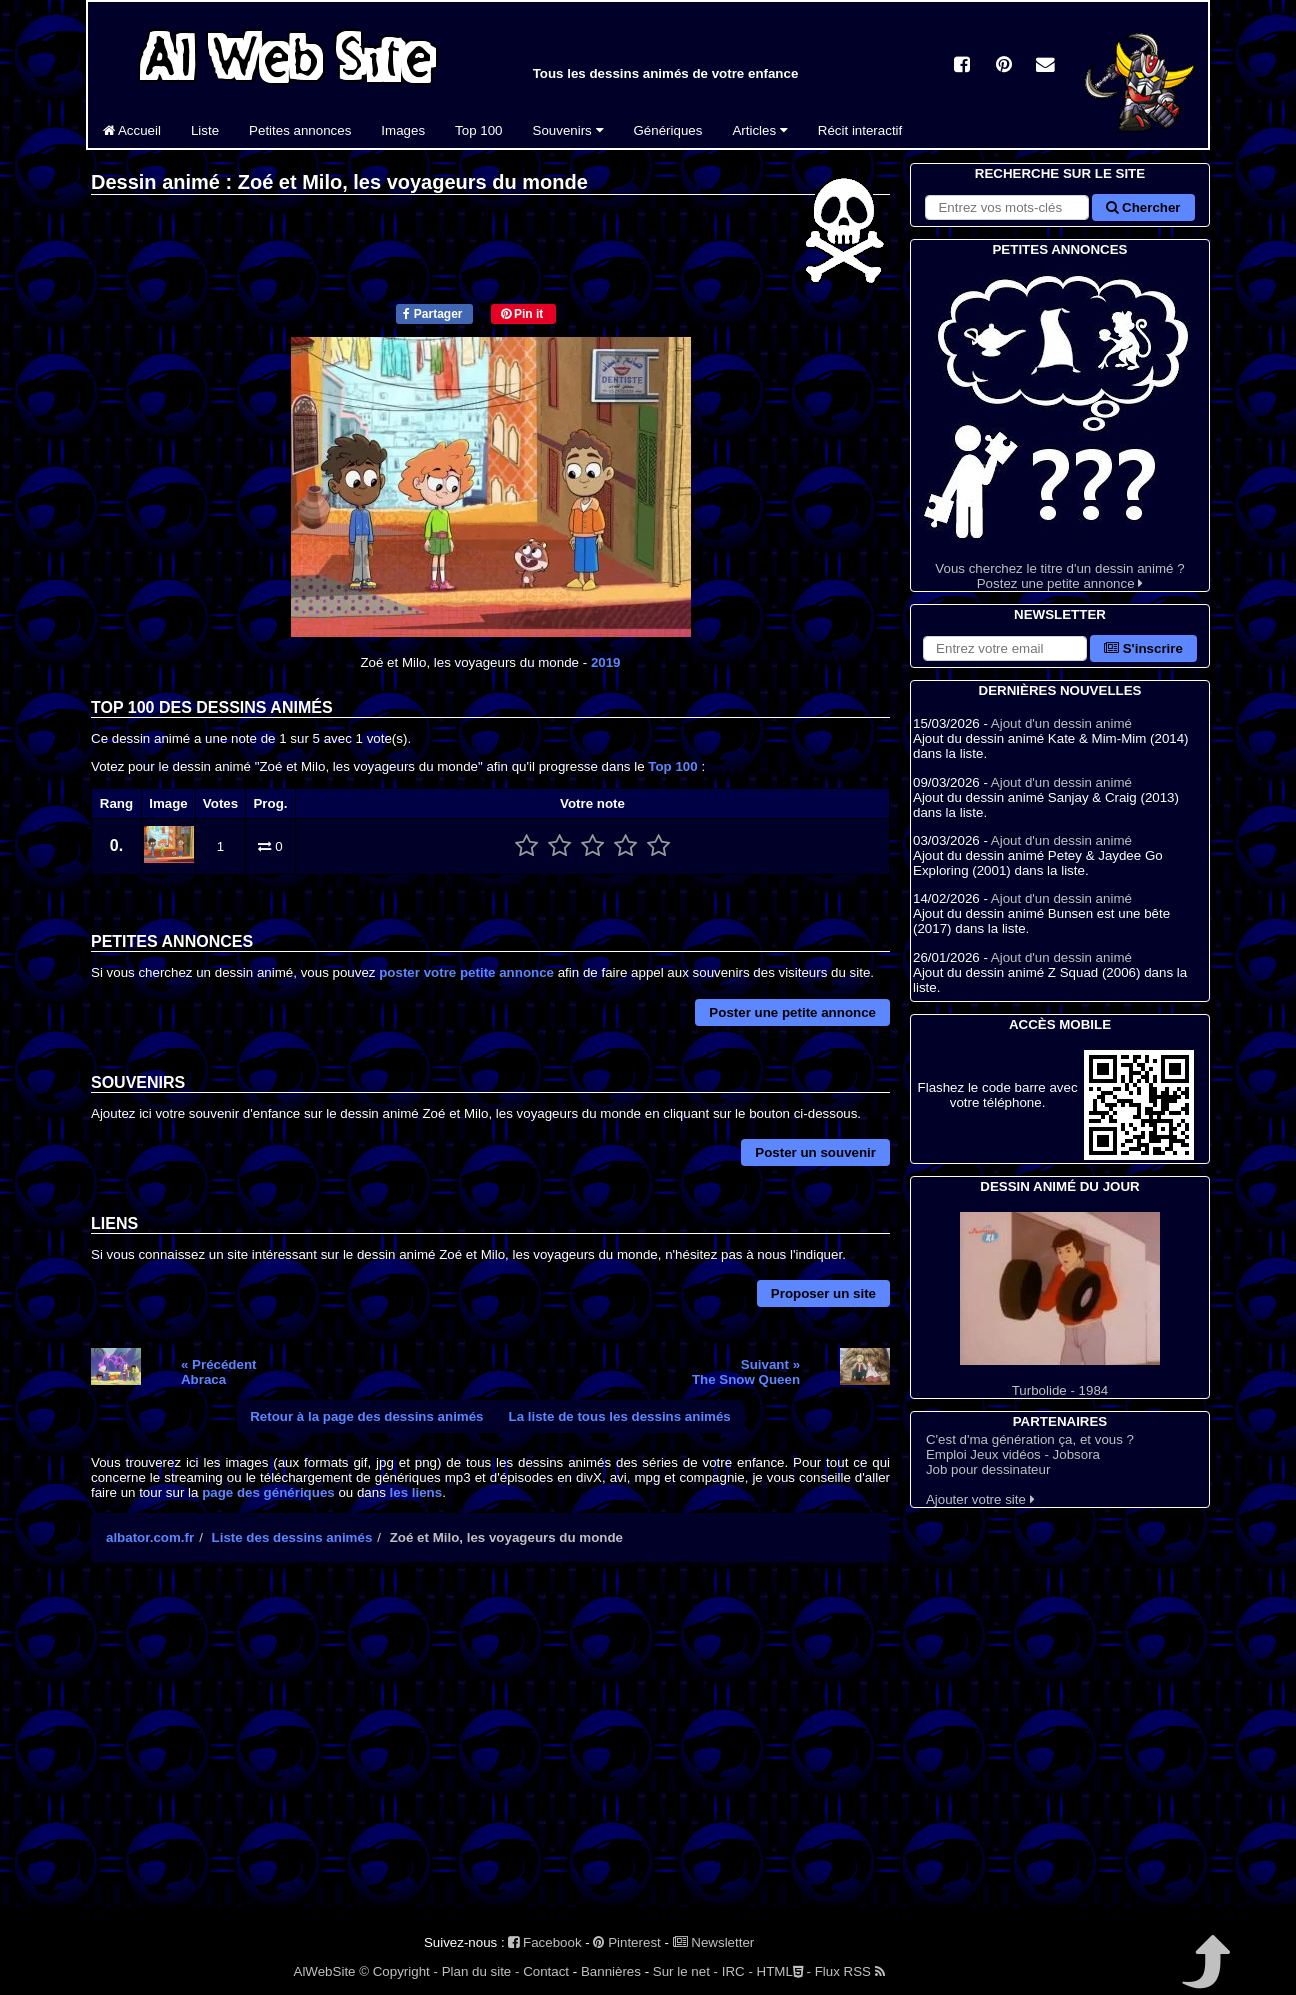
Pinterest (626, 1942)
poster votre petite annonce (466, 972)
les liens (416, 1492)
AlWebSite (325, 1971)
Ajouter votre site (980, 1499)
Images (403, 130)
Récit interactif (860, 130)
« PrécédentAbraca (219, 1372)
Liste (205, 130)
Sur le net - (685, 1971)
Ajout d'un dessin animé (1061, 723)
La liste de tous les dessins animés (620, 1416)
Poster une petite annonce (792, 1012)
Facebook (544, 1942)
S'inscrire (1143, 648)
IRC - (737, 1971)
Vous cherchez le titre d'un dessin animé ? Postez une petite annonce (1060, 425)
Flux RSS (850, 1971)
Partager (432, 314)
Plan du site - (481, 1971)
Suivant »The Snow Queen (746, 1372)
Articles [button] (759, 130)
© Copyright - (398, 1971)
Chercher (1143, 207)
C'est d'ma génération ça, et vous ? (1030, 1439)
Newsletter (714, 1942)
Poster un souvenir (815, 1152)
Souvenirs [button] (568, 130)
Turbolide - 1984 (1060, 1305)
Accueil (132, 130)
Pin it (522, 314)
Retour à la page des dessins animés (366, 1416)
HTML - (784, 1971)
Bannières (611, 1971)
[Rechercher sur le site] (1007, 207)
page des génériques (268, 1492)
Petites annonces (300, 130)
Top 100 (478, 130)
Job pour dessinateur (988, 1469)
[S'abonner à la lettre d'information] (1005, 648)
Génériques (668, 130)
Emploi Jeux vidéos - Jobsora (1013, 1454)
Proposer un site (823, 1293)
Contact (546, 1971)
